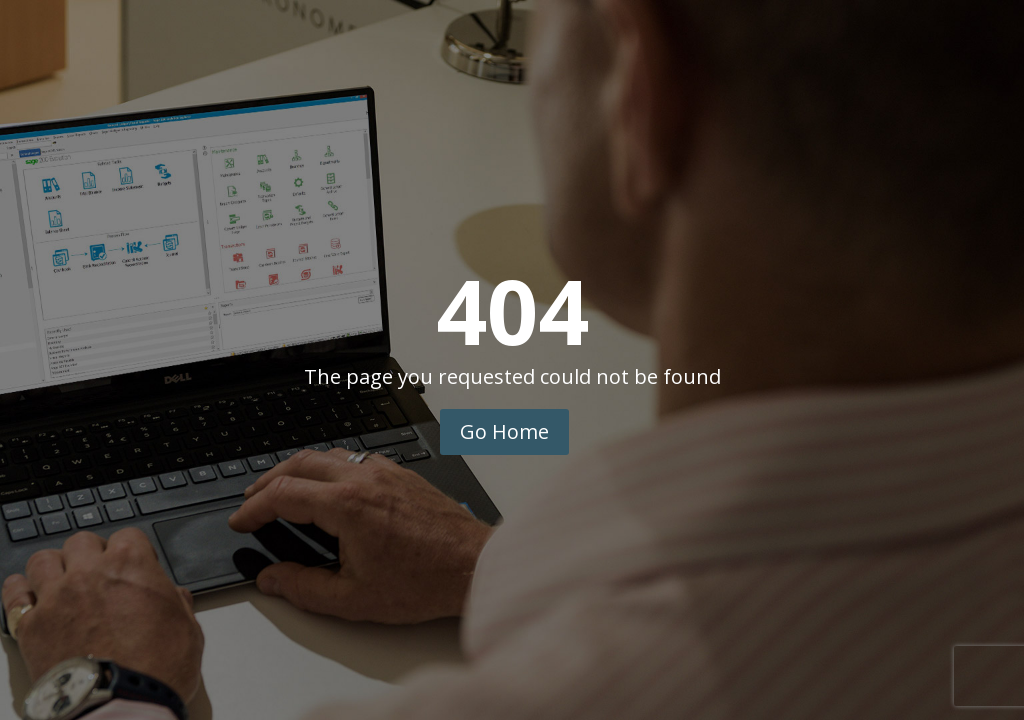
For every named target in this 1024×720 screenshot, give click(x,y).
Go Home (504, 431)
